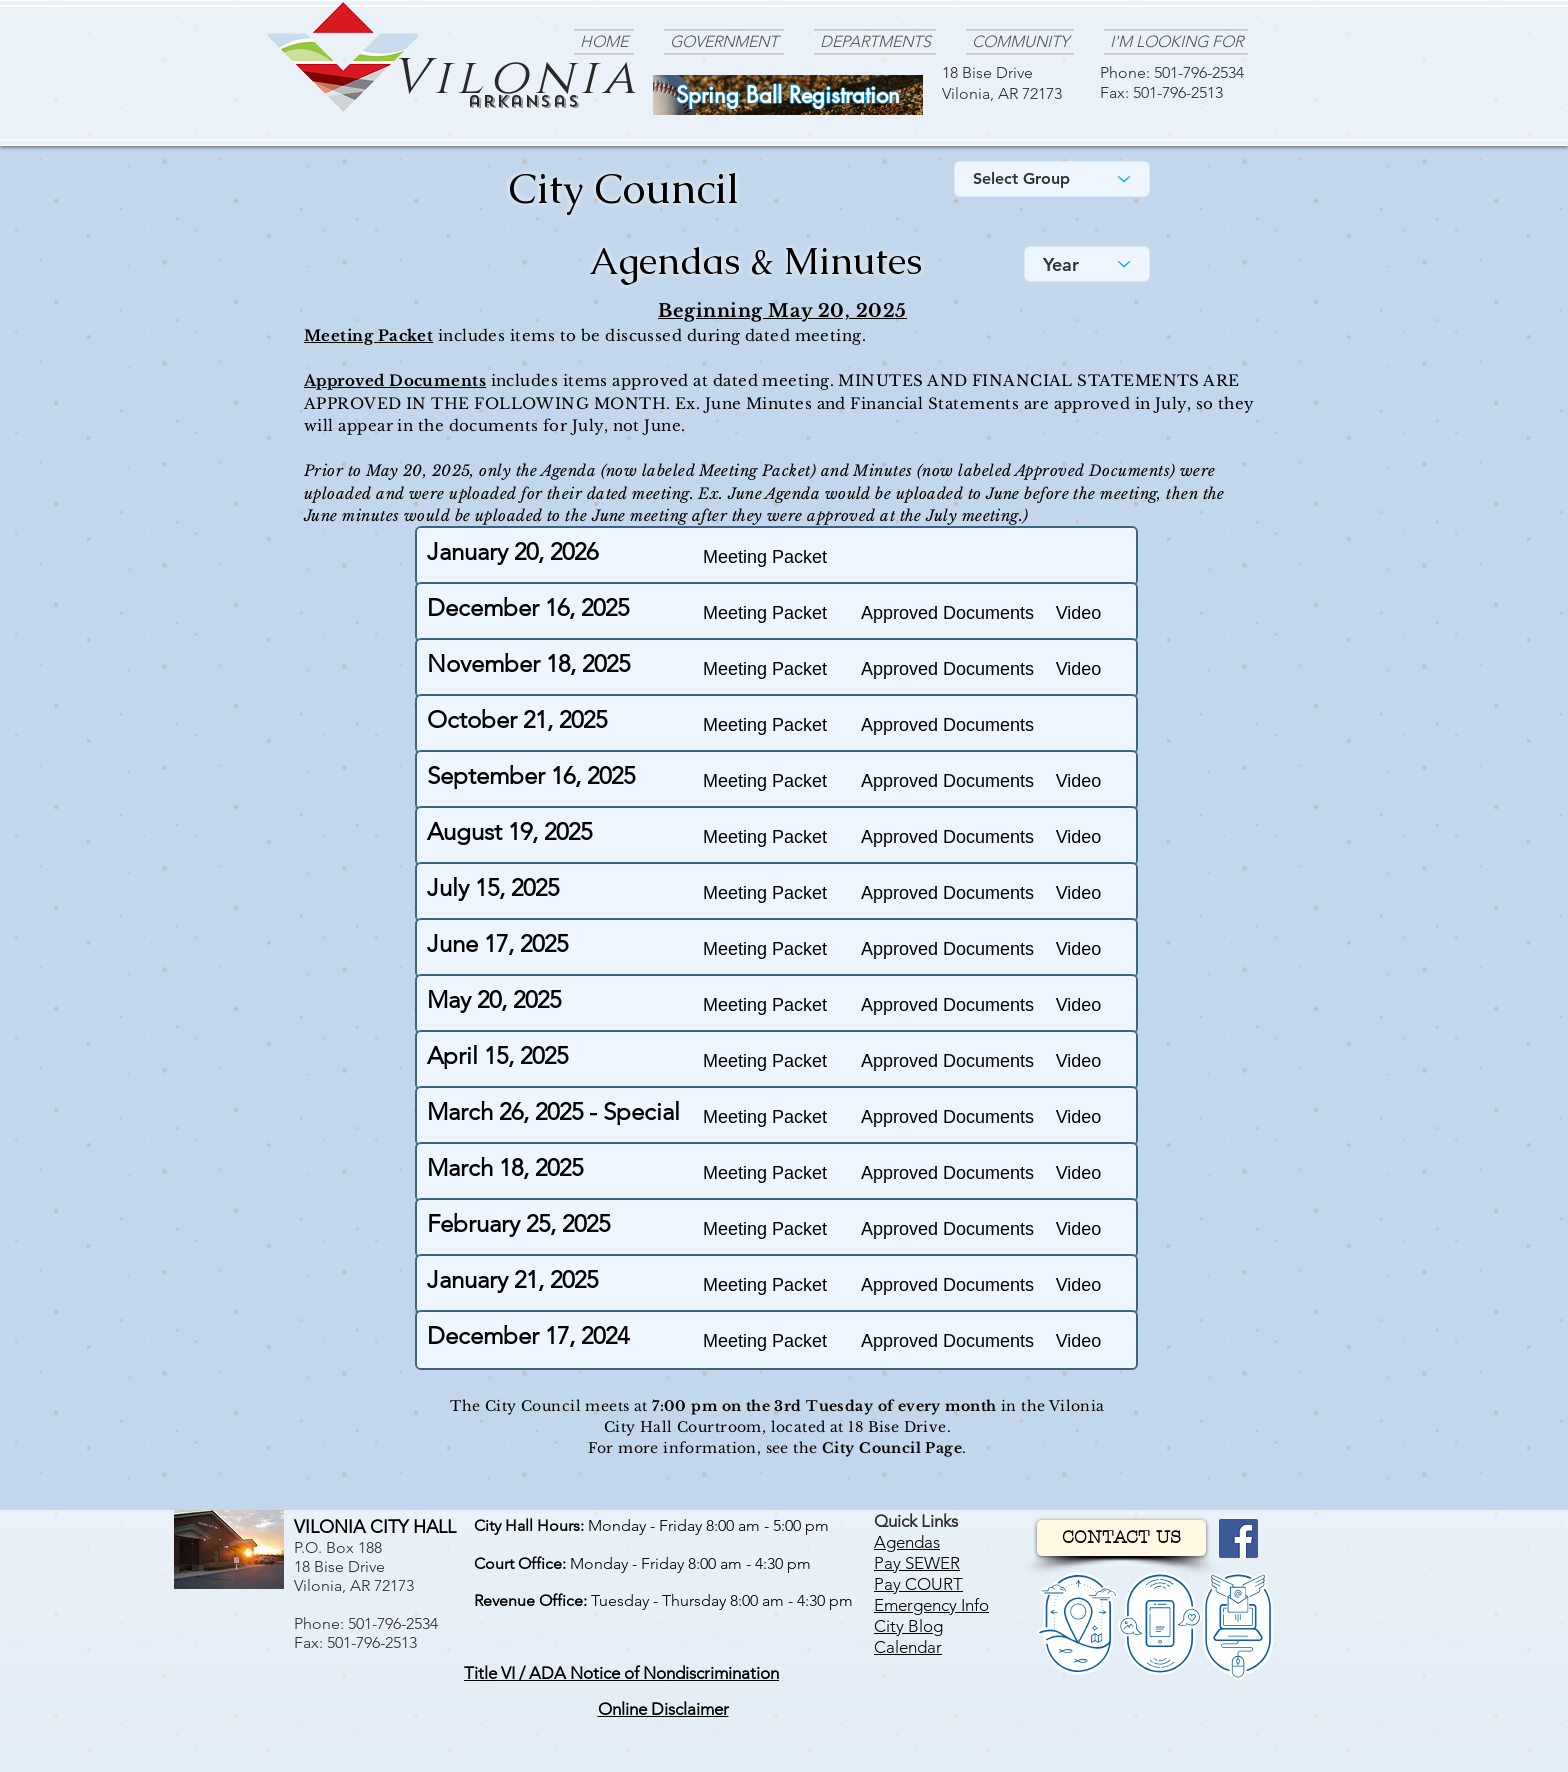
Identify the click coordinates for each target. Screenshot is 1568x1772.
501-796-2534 (1199, 72)
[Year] (1087, 264)
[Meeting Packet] (765, 557)
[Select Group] (1052, 179)
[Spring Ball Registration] (788, 95)
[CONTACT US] (1121, 1538)
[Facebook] (1238, 1538)
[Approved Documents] (947, 613)
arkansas (524, 101)
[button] (1078, 613)
